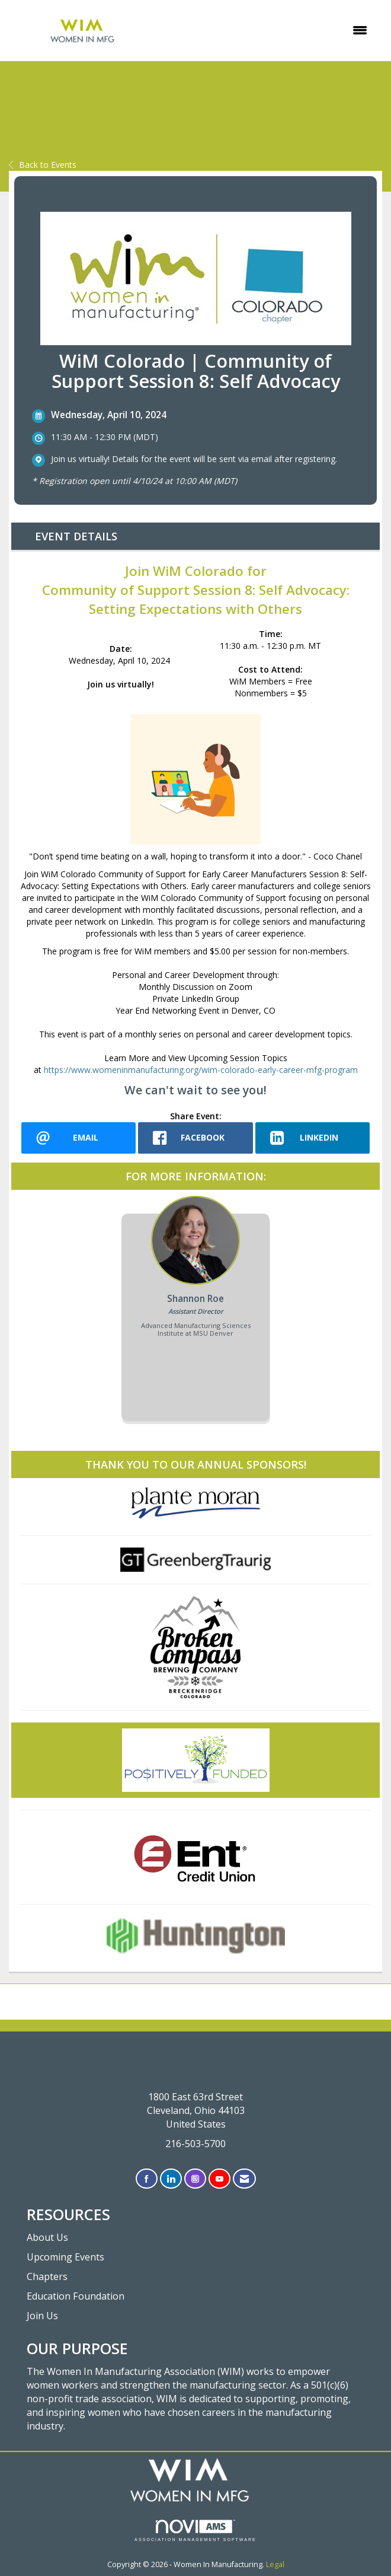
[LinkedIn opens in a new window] (312, 1138)
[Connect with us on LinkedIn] (171, 2179)
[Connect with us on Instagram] (195, 2179)
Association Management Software (195, 2531)
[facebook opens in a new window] (195, 1138)
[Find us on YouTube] (219, 2179)
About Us (47, 2237)
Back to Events (42, 164)
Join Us (42, 2315)
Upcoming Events (65, 2256)
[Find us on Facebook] (147, 2179)
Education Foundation (75, 2296)
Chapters (47, 2276)
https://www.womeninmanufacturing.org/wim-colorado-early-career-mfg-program (201, 1069)
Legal (275, 2564)
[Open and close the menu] (267, 30)
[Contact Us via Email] (244, 2179)
